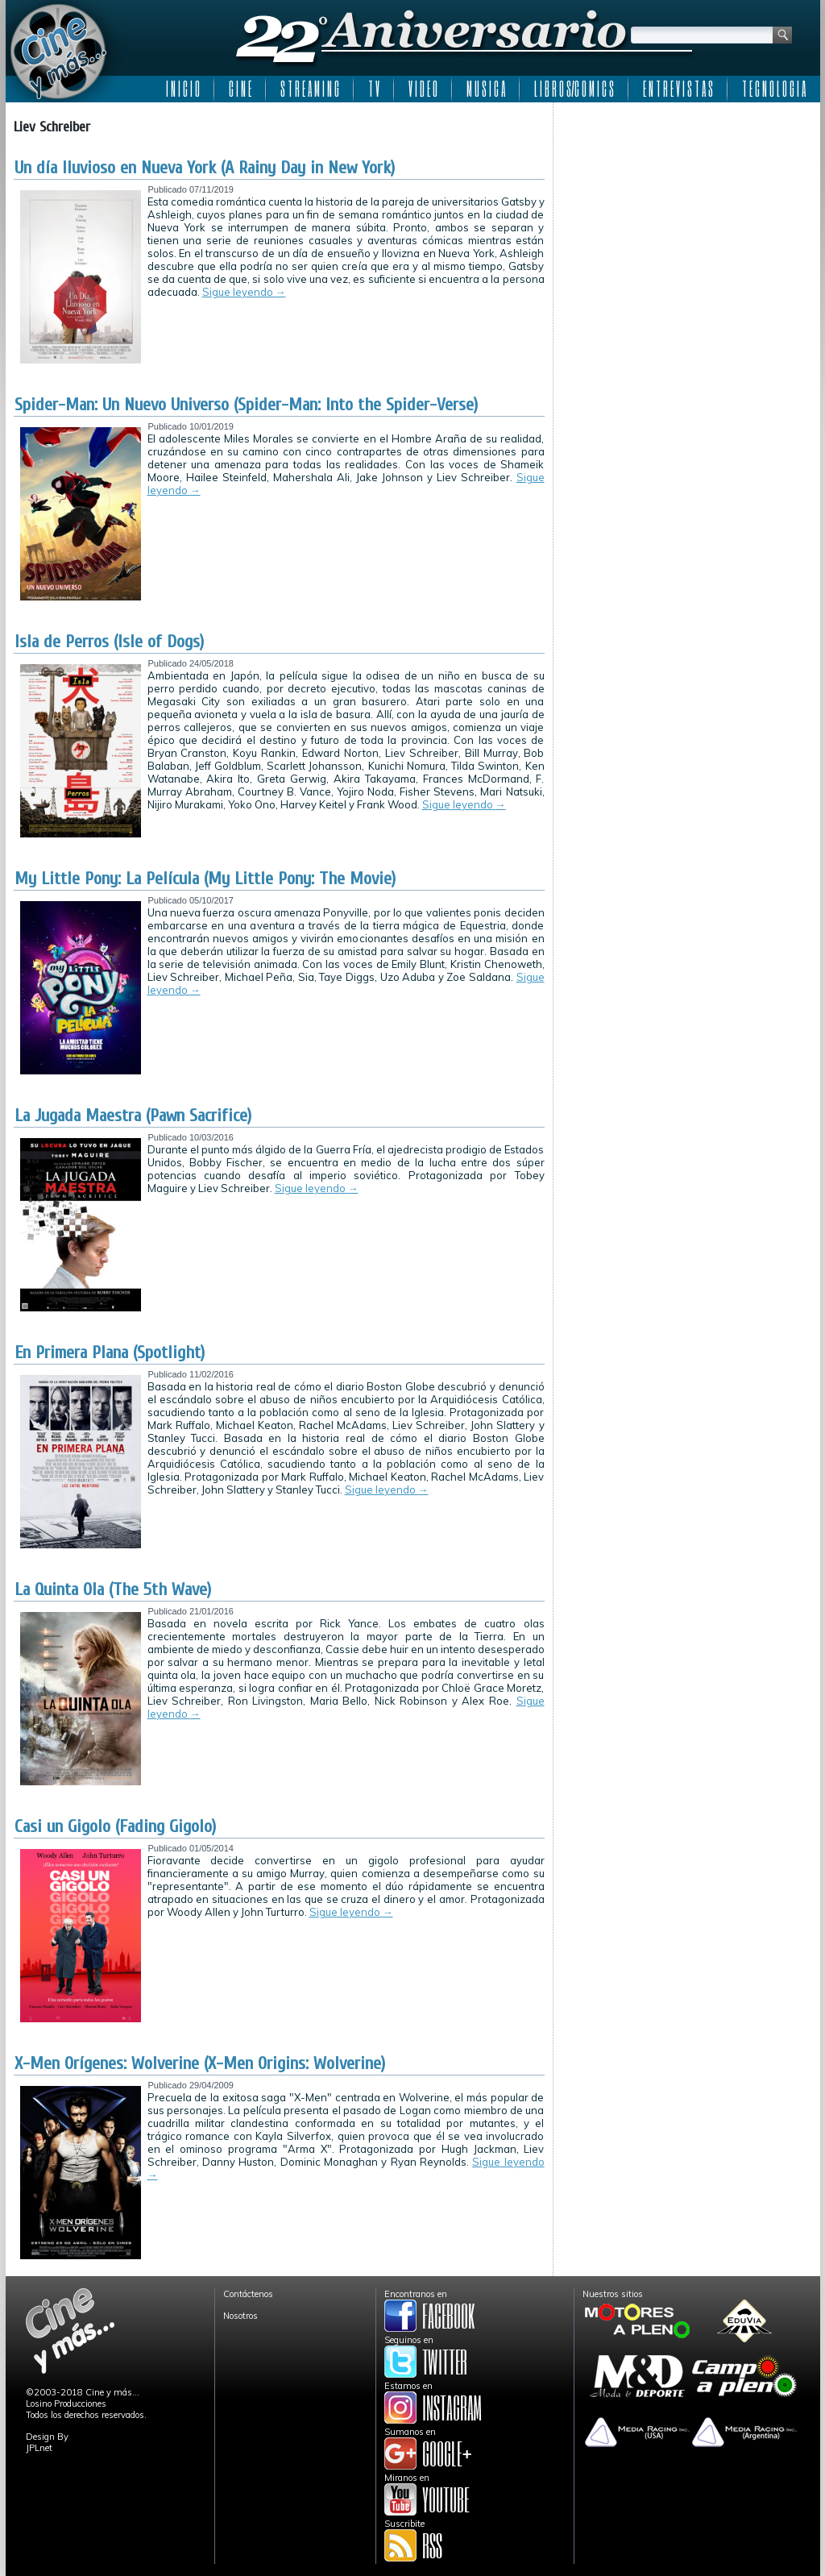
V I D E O (422, 89)
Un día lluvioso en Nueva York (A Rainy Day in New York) (205, 167)
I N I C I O (183, 89)
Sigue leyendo (244, 291)
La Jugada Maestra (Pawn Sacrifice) (133, 1115)
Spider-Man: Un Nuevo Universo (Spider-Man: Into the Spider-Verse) (246, 404)
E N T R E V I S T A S (678, 89)
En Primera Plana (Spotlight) (110, 1352)
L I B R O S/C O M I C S (574, 89)
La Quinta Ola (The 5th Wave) (113, 1589)
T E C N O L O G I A (774, 89)
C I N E (240, 89)
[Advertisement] (687, 211)
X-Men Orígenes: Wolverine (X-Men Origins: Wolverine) (200, 2063)
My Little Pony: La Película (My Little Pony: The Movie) (205, 878)
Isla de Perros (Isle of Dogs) (109, 641)
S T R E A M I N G (309, 89)
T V (373, 89)
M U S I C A (485, 89)
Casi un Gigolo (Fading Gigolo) (115, 1826)
